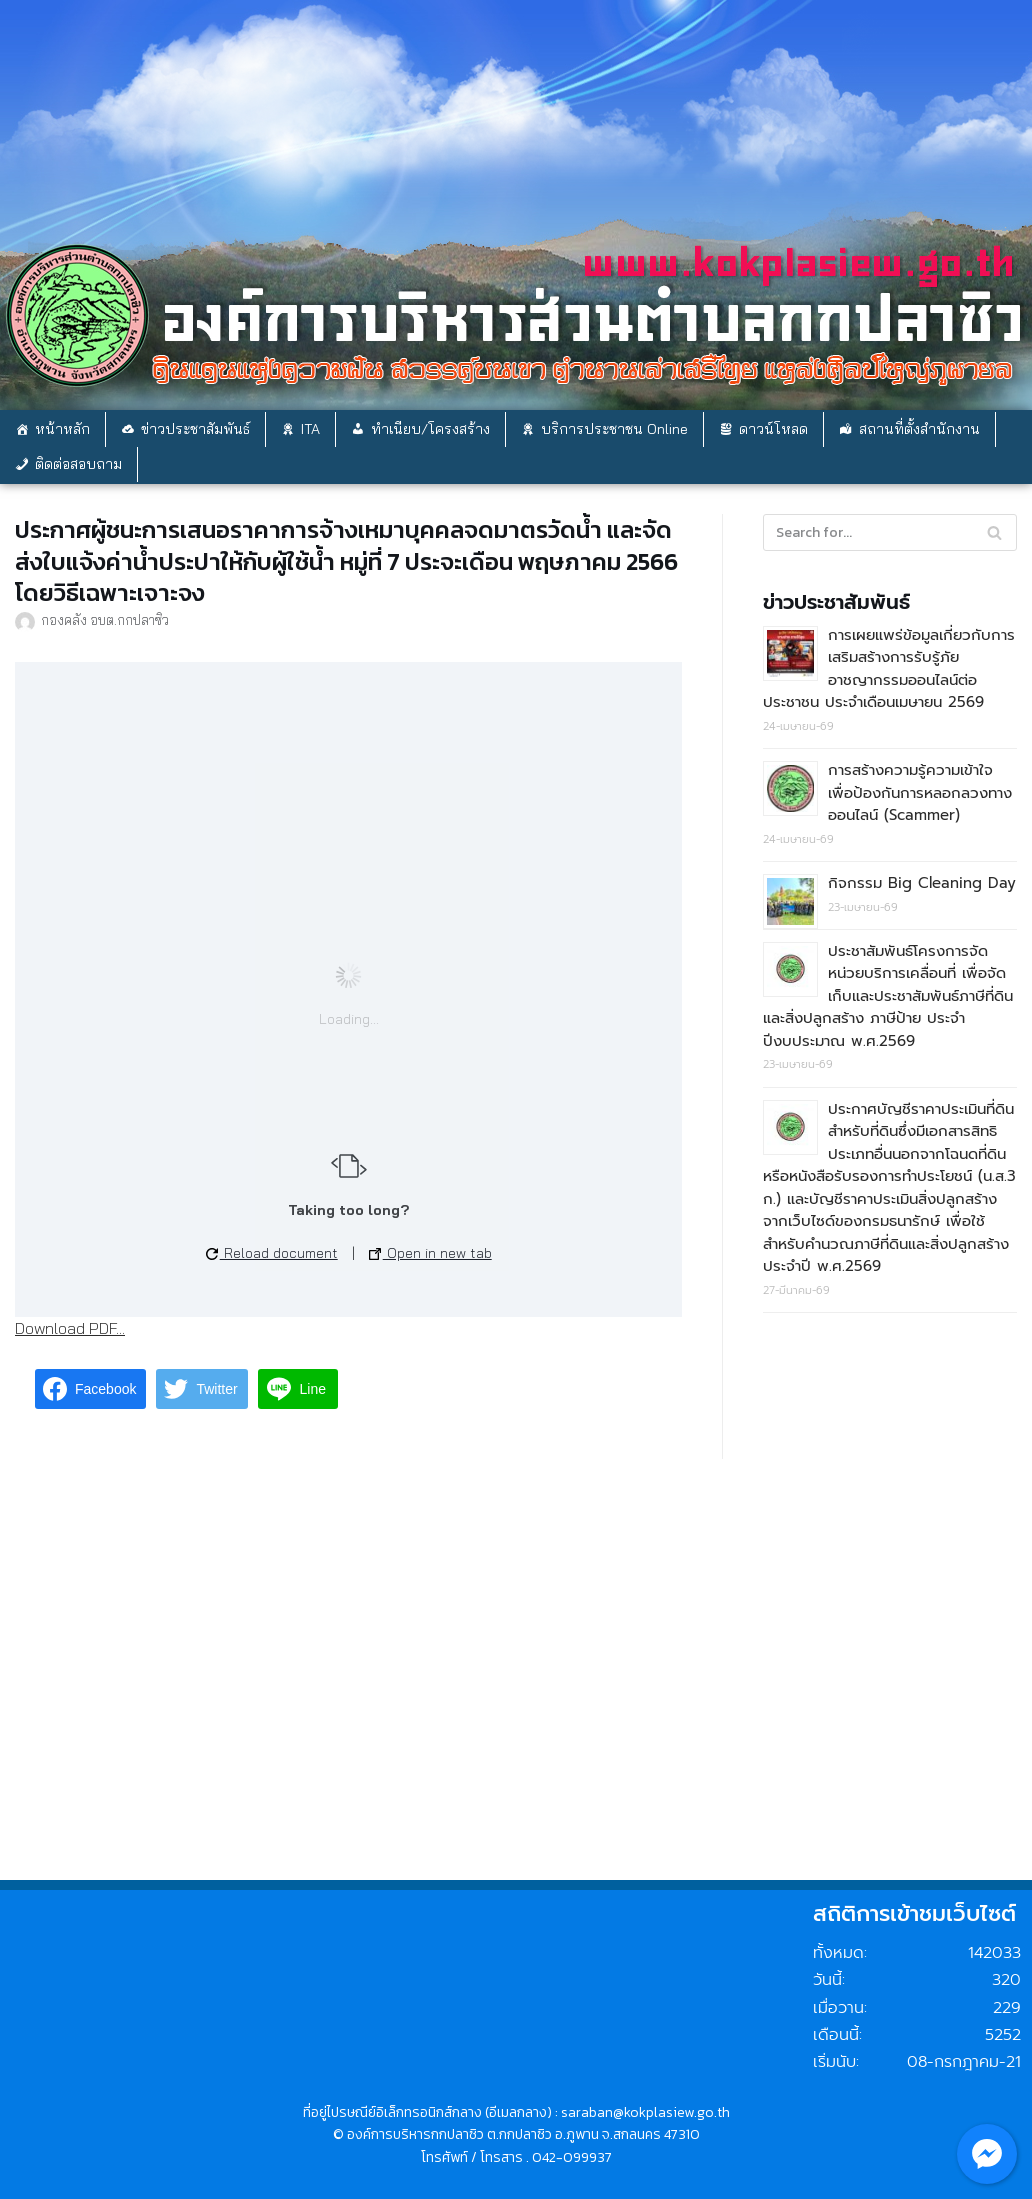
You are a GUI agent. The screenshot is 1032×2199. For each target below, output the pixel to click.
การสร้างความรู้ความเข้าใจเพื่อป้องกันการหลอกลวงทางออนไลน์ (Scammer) (920, 792)
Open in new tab (430, 1253)
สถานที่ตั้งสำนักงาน (919, 429)
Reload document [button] (272, 1253)
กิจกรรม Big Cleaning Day (922, 883)
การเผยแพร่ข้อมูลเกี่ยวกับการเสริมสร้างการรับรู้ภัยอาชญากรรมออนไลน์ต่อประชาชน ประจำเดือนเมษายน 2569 (889, 669)
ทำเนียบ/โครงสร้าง (430, 429)
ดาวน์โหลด (773, 429)
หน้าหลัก (62, 429)
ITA (310, 429)
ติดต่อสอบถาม (78, 464)
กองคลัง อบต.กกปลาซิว (105, 619)
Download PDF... (70, 1328)
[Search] (994, 532)
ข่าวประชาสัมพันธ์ (195, 429)
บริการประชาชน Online (614, 429)
